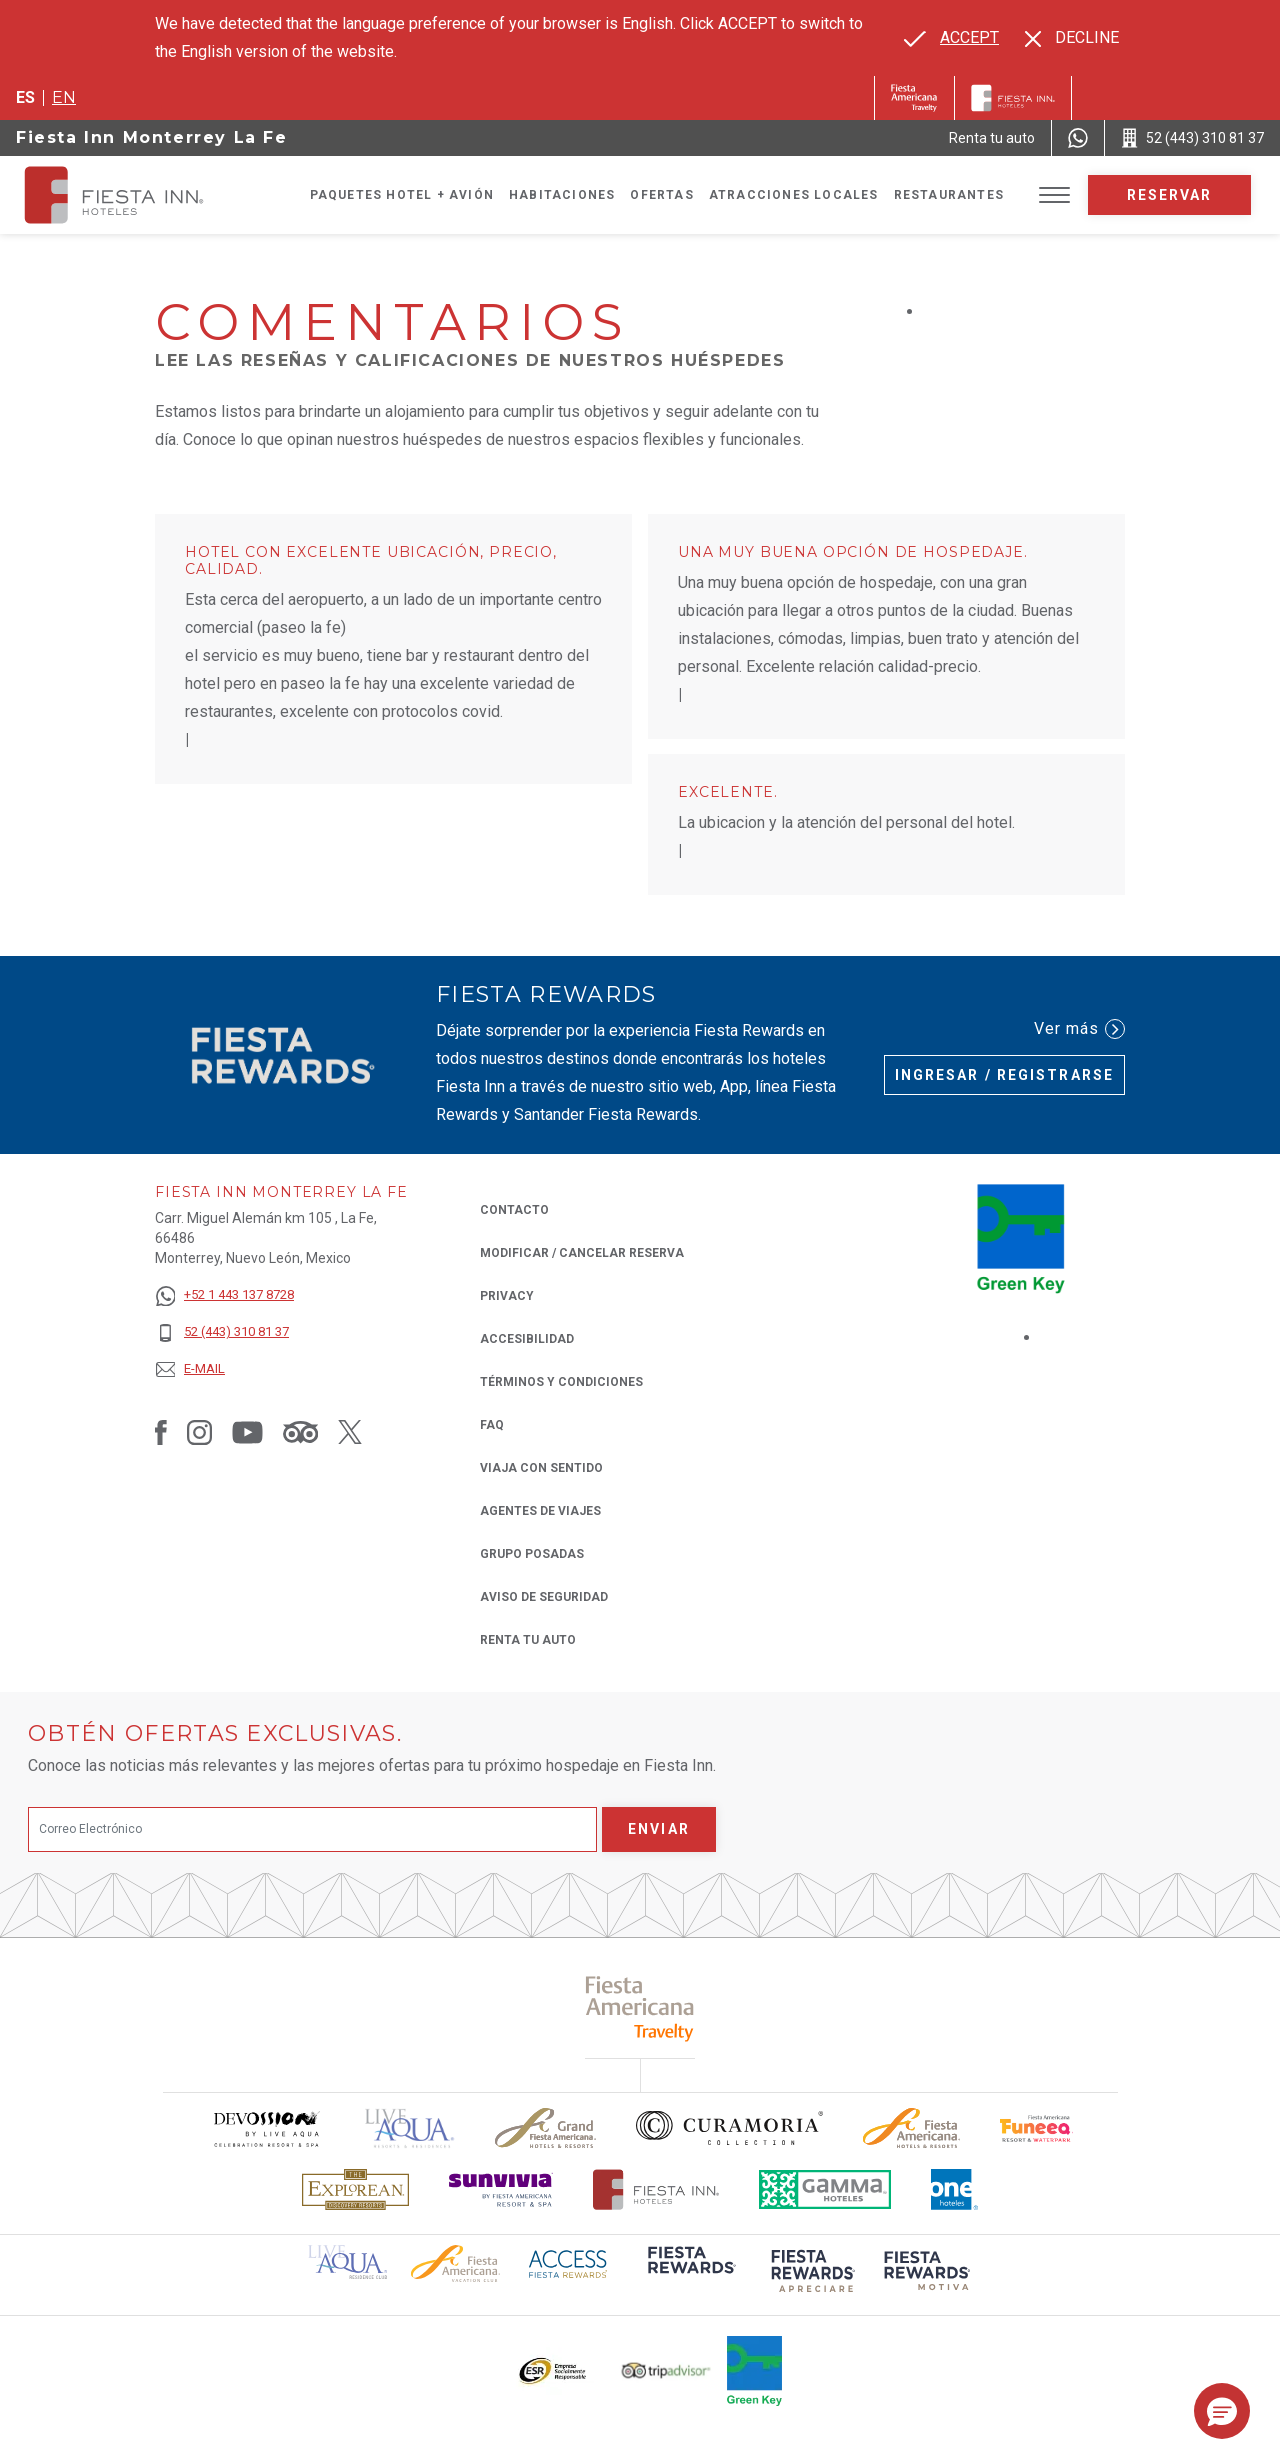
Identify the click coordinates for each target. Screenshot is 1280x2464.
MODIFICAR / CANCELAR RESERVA (582, 1253)
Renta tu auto (528, 1638)
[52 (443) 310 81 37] (224, 1332)
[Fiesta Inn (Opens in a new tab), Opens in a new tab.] (914, 98)
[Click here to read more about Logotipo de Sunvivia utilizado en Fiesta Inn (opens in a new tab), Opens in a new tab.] (501, 2189)
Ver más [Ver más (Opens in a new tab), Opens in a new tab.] (1079, 1029)
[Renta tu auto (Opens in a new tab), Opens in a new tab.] (992, 138)
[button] (1222, 2411)
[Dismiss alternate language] (1072, 38)
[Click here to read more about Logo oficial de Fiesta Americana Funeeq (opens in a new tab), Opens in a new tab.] (1036, 2128)
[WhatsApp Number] (1078, 138)
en (64, 97)
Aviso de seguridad (544, 1597)
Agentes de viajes (540, 1511)
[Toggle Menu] (1054, 195)
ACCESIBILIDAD (527, 1339)
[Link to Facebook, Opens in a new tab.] (161, 1432)
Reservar (1170, 195)
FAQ (492, 1425)
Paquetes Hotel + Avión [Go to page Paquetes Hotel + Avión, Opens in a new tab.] (402, 195)
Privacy (507, 1294)
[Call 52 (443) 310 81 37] (1192, 138)
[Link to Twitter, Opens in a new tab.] (350, 1432)
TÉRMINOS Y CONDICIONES (561, 1382)
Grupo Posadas (532, 1554)
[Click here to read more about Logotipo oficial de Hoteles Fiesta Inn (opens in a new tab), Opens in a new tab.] (656, 2189)
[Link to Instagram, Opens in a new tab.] (199, 1432)
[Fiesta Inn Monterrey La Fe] (132, 195)
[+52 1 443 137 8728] (224, 1295)
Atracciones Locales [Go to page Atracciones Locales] (794, 195)
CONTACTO (514, 1210)
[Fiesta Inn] (1013, 98)
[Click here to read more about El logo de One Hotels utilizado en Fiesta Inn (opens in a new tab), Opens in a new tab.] (955, 2189)
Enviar (659, 1829)
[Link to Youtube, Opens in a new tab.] (247, 1432)
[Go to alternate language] (951, 38)
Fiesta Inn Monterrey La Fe (152, 137)
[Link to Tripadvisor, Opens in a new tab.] (300, 1432)
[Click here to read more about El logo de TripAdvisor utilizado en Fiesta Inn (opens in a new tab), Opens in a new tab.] (666, 2370)
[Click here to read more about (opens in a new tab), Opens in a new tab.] (640, 2008)
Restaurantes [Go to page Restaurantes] (949, 195)
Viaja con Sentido (541, 1468)
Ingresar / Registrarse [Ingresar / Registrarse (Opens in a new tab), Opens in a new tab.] (1004, 1075)
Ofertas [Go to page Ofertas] (661, 195)
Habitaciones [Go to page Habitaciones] (562, 195)
